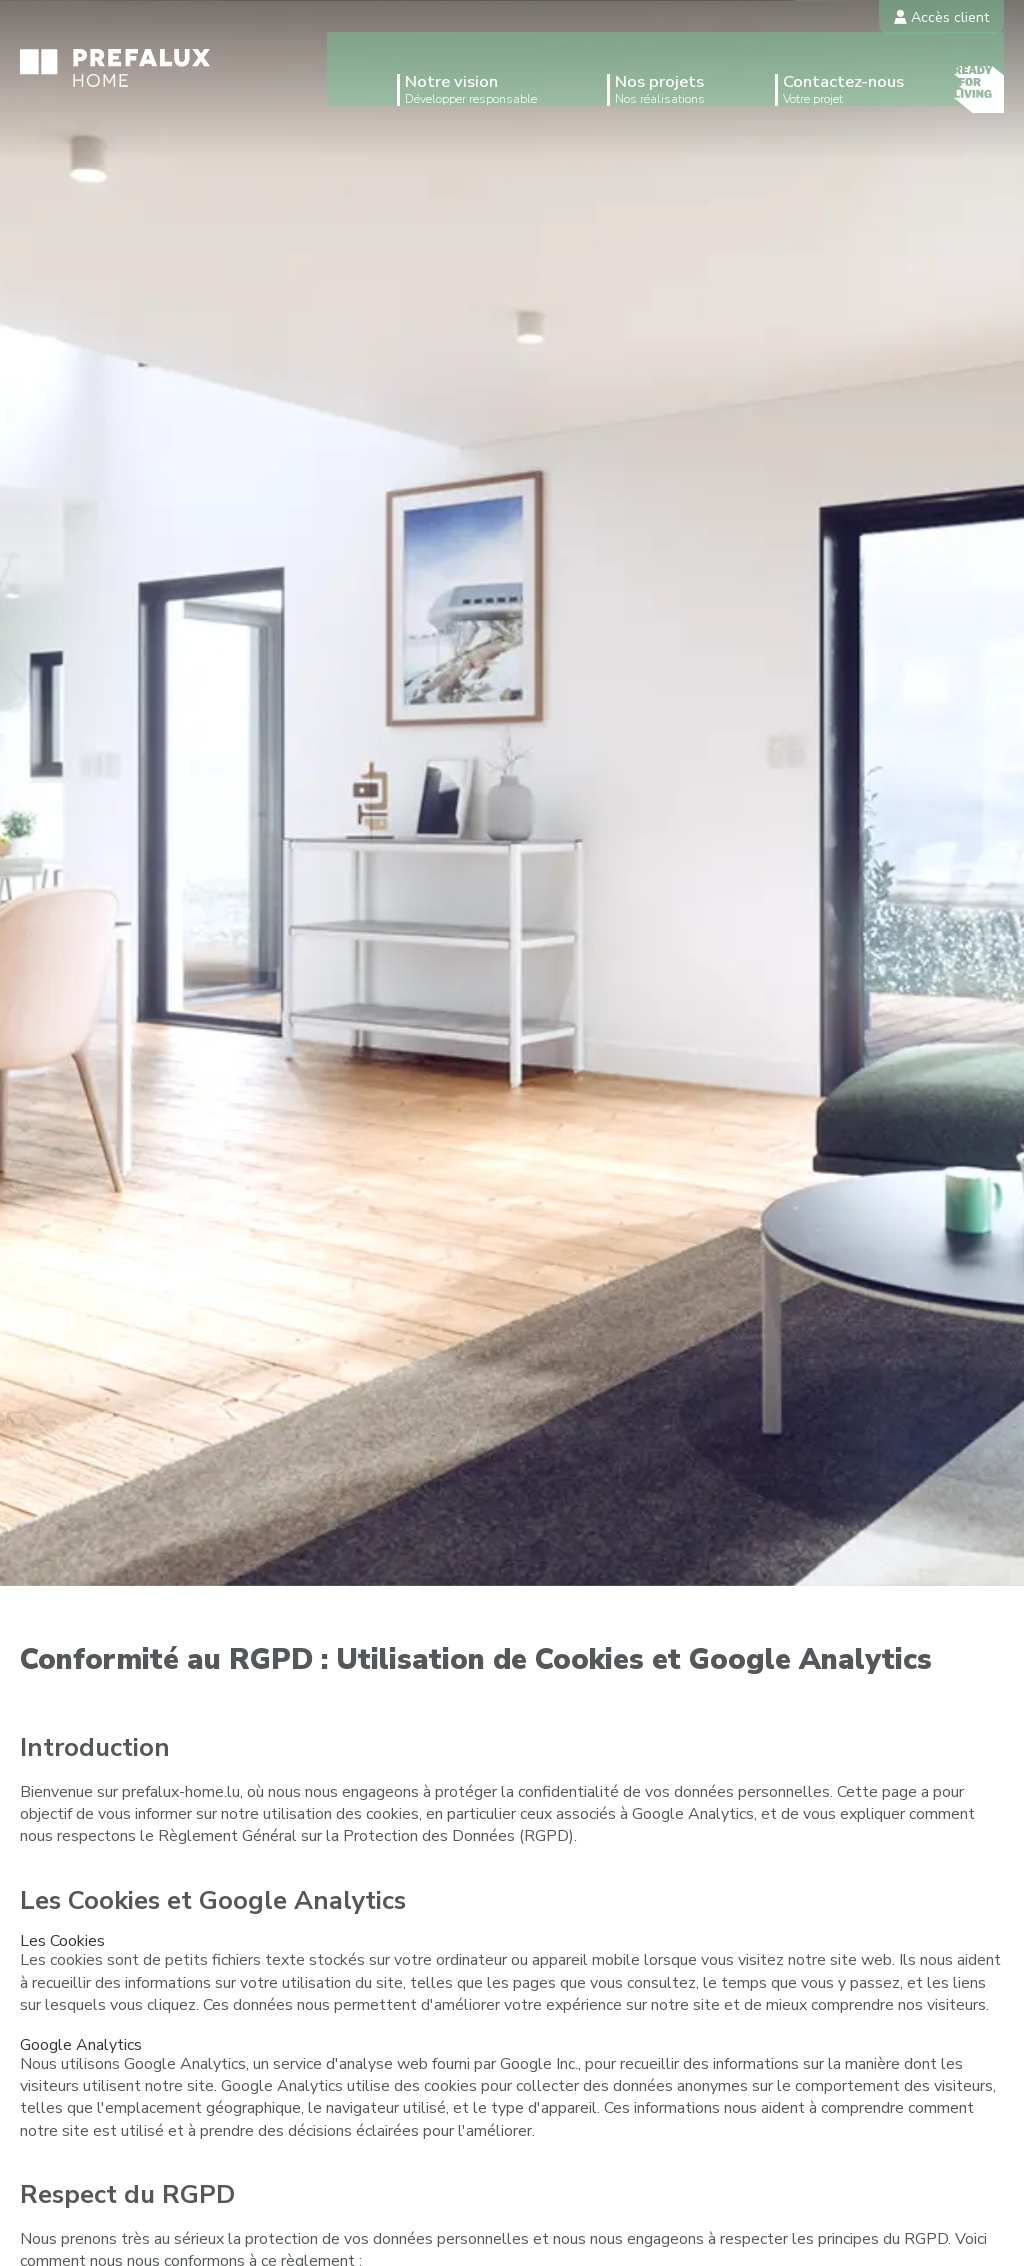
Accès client (941, 17)
